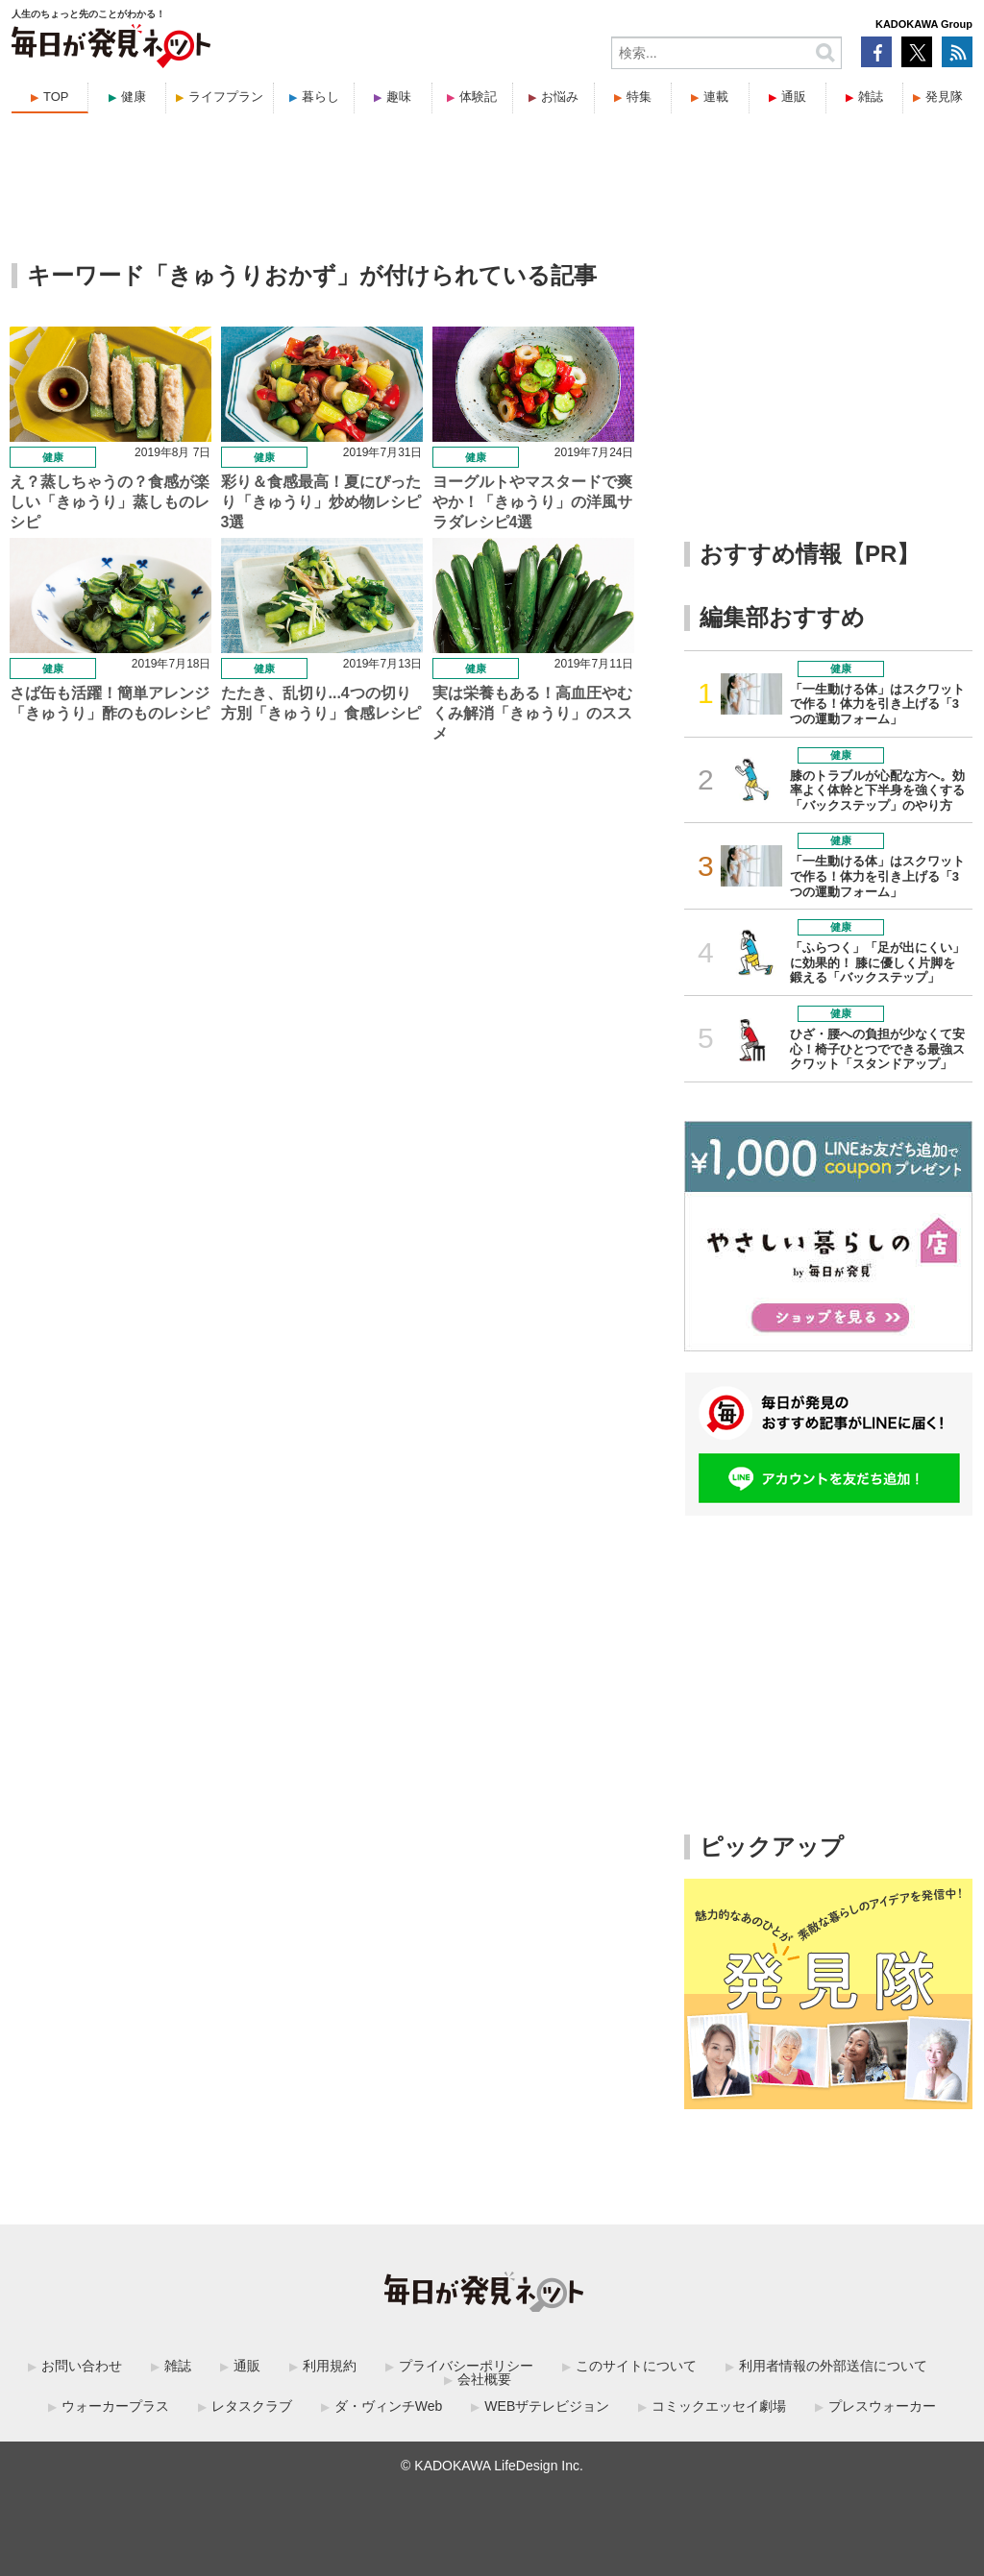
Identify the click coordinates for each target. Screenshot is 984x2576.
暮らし (320, 96)
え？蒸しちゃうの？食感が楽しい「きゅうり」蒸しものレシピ (109, 502)
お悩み (559, 96)
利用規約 (330, 2365)
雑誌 (870, 96)
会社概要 (484, 2379)
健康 (133, 96)
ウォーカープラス (115, 2406)
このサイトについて (636, 2365)
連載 (715, 96)
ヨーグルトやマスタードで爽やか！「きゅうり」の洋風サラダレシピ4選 (532, 502)
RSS (957, 51)
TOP (56, 96)
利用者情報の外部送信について (833, 2365)
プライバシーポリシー (466, 2365)
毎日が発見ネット (123, 46)
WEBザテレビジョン (546, 2406)
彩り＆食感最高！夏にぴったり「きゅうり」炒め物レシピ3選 (321, 502)
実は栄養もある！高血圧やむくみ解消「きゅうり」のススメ (532, 713)
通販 (793, 96)
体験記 (478, 96)
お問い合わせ (81, 2365)
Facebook (876, 51)
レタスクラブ (251, 2406)
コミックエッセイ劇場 (719, 2406)
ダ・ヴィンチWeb (388, 2406)
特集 (639, 96)
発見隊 (944, 96)
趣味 (398, 96)
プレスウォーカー (882, 2406)
